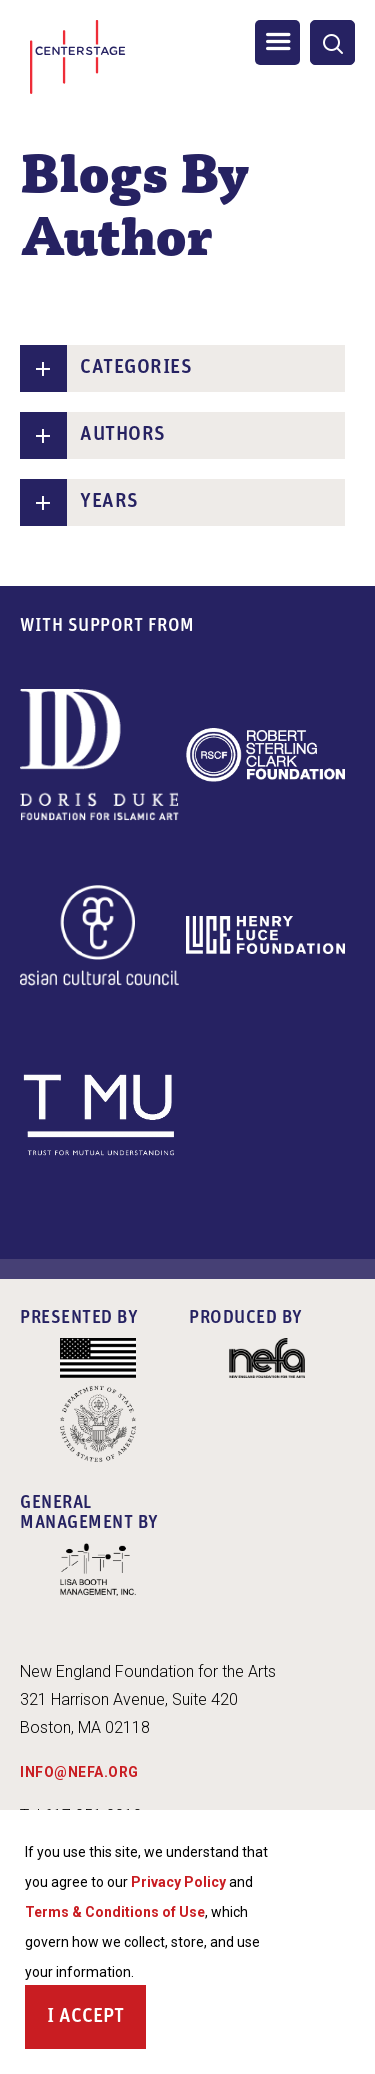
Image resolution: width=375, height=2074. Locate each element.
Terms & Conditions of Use (115, 1914)
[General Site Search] (332, 42)
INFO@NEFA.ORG (79, 1772)
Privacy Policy (178, 1884)
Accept (91, 2019)
